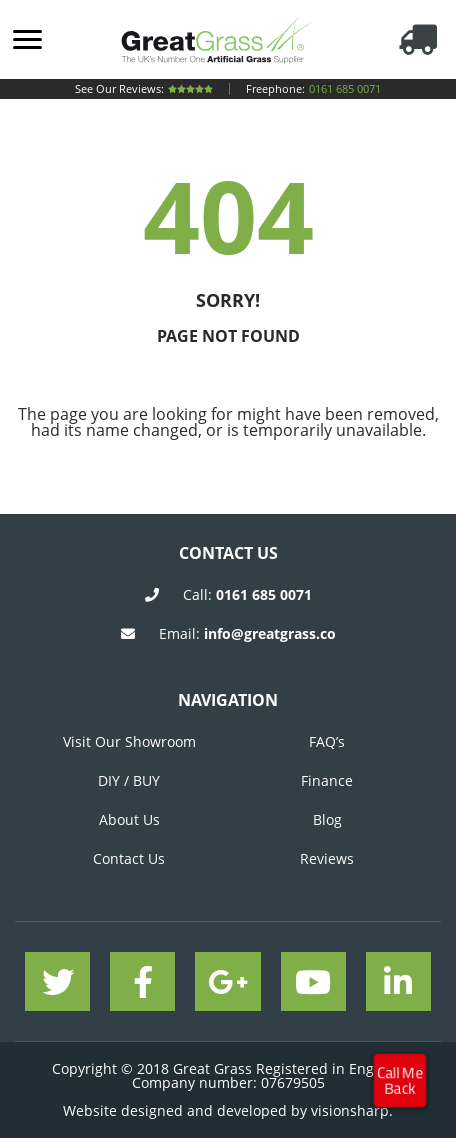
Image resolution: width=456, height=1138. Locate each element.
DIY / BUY (129, 780)
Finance (327, 780)
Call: (247, 594)
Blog (327, 819)
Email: (247, 633)
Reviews (327, 858)
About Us (129, 819)
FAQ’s (327, 741)
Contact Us (129, 858)
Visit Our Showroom (129, 741)
